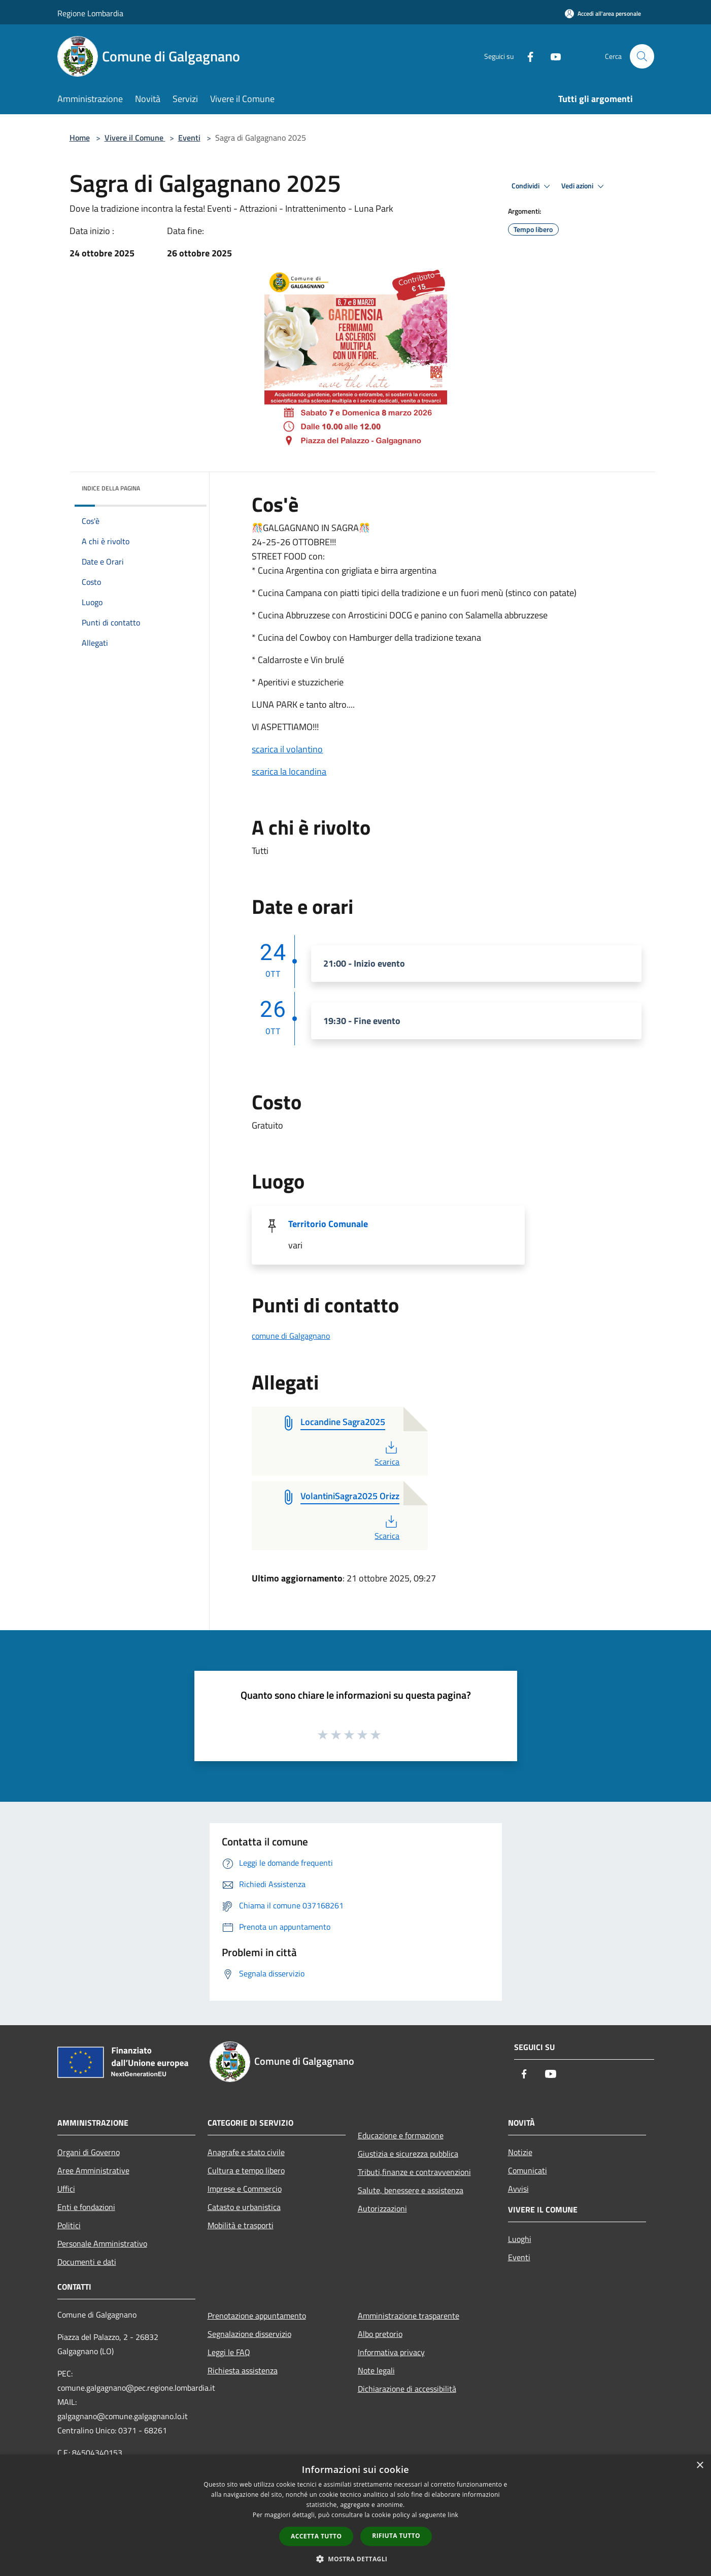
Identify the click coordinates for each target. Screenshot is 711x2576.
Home (80, 137)
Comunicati (527, 2170)
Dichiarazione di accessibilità (407, 2389)
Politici (69, 2225)
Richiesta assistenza (243, 2370)
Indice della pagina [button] (111, 488)
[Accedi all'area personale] (603, 13)
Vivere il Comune (135, 137)
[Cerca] (642, 56)
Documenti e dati (86, 2262)
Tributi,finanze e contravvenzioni (414, 2172)
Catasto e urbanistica (244, 2207)
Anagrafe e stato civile (246, 2152)
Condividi (532, 186)
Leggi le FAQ (229, 2352)
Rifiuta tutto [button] (396, 2535)
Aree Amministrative (93, 2170)
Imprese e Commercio (245, 2189)
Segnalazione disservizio (249, 2334)
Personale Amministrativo (102, 2243)
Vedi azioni (584, 186)
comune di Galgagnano (291, 1336)
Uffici (66, 2189)
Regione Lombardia (90, 13)
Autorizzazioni (382, 2208)
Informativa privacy (391, 2352)
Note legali (376, 2370)
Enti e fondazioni (86, 2207)
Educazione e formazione (401, 2135)
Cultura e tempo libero (246, 2170)
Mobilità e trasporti (241, 2225)
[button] (356, 2559)
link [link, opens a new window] (453, 2515)
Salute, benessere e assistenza (410, 2190)
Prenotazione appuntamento (257, 2315)
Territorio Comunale (328, 1224)
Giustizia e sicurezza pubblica (408, 2154)
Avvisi (518, 2189)
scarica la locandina (289, 771)
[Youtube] (551, 56)
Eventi (189, 137)
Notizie (520, 2152)
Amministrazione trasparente (408, 2315)
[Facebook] (526, 56)
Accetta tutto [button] (316, 2536)
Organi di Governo (88, 2152)
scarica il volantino (287, 749)
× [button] (699, 2465)
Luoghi (519, 2239)
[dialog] (355, 2515)
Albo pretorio (380, 2334)
